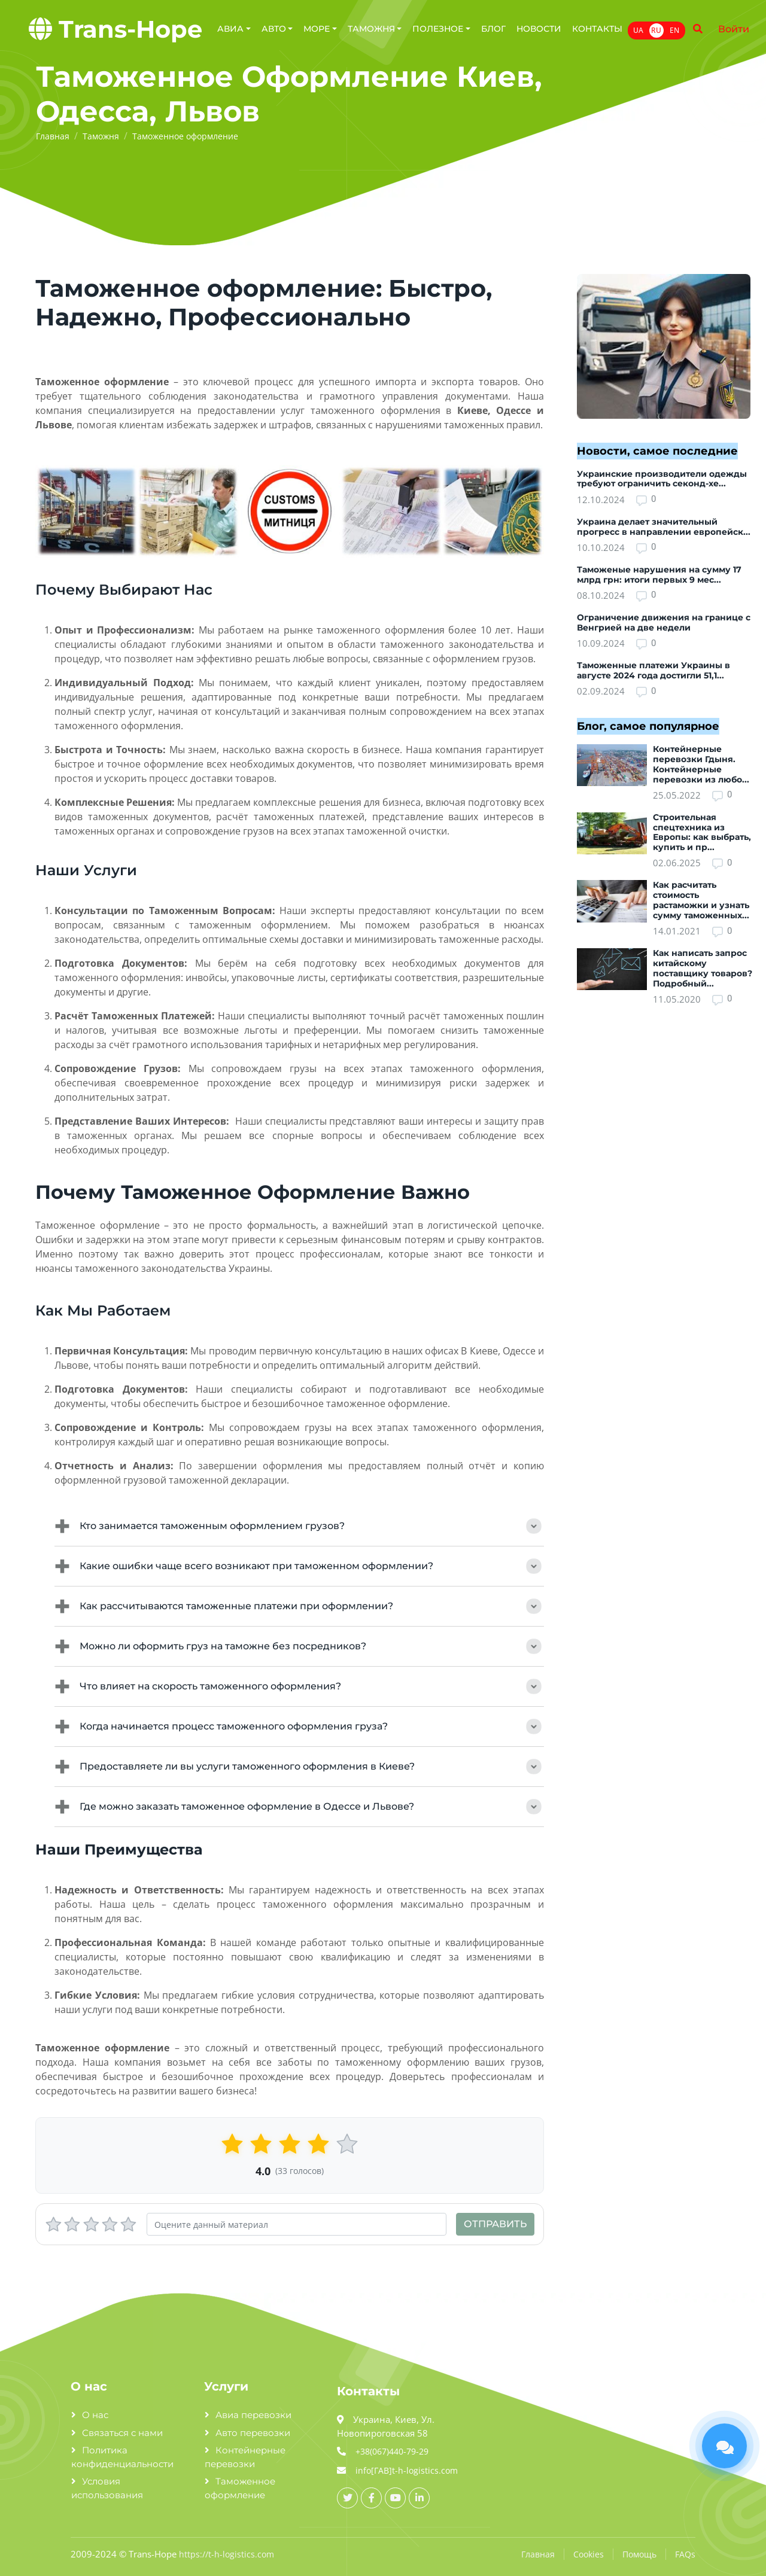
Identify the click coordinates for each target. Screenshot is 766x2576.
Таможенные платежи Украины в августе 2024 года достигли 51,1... (653, 670)
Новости (538, 28)
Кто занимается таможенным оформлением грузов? (299, 1526)
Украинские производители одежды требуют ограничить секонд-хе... (662, 478)
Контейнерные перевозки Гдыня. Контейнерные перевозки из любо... (701, 764)
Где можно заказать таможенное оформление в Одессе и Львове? (299, 1806)
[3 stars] (91, 2224)
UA (638, 30)
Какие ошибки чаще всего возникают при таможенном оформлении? (299, 1566)
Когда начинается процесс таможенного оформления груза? (299, 1726)
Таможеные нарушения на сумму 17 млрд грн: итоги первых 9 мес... (659, 574)
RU (656, 30)
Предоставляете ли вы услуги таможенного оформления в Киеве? (299, 1766)
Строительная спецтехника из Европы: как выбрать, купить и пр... (702, 832)
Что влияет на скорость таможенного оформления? (299, 1686)
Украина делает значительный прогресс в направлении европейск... (663, 526)
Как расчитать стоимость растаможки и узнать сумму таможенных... (701, 899)
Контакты (597, 28)
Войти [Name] (733, 29)
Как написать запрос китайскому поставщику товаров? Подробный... (702, 968)
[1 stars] (53, 2224)
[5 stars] (128, 2224)
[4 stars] (109, 2224)
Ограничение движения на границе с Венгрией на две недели (663, 622)
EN (674, 30)
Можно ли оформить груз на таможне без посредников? (299, 1646)
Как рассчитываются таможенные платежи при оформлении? (299, 1606)
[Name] (697, 29)
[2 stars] (72, 2224)
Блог (493, 28)
